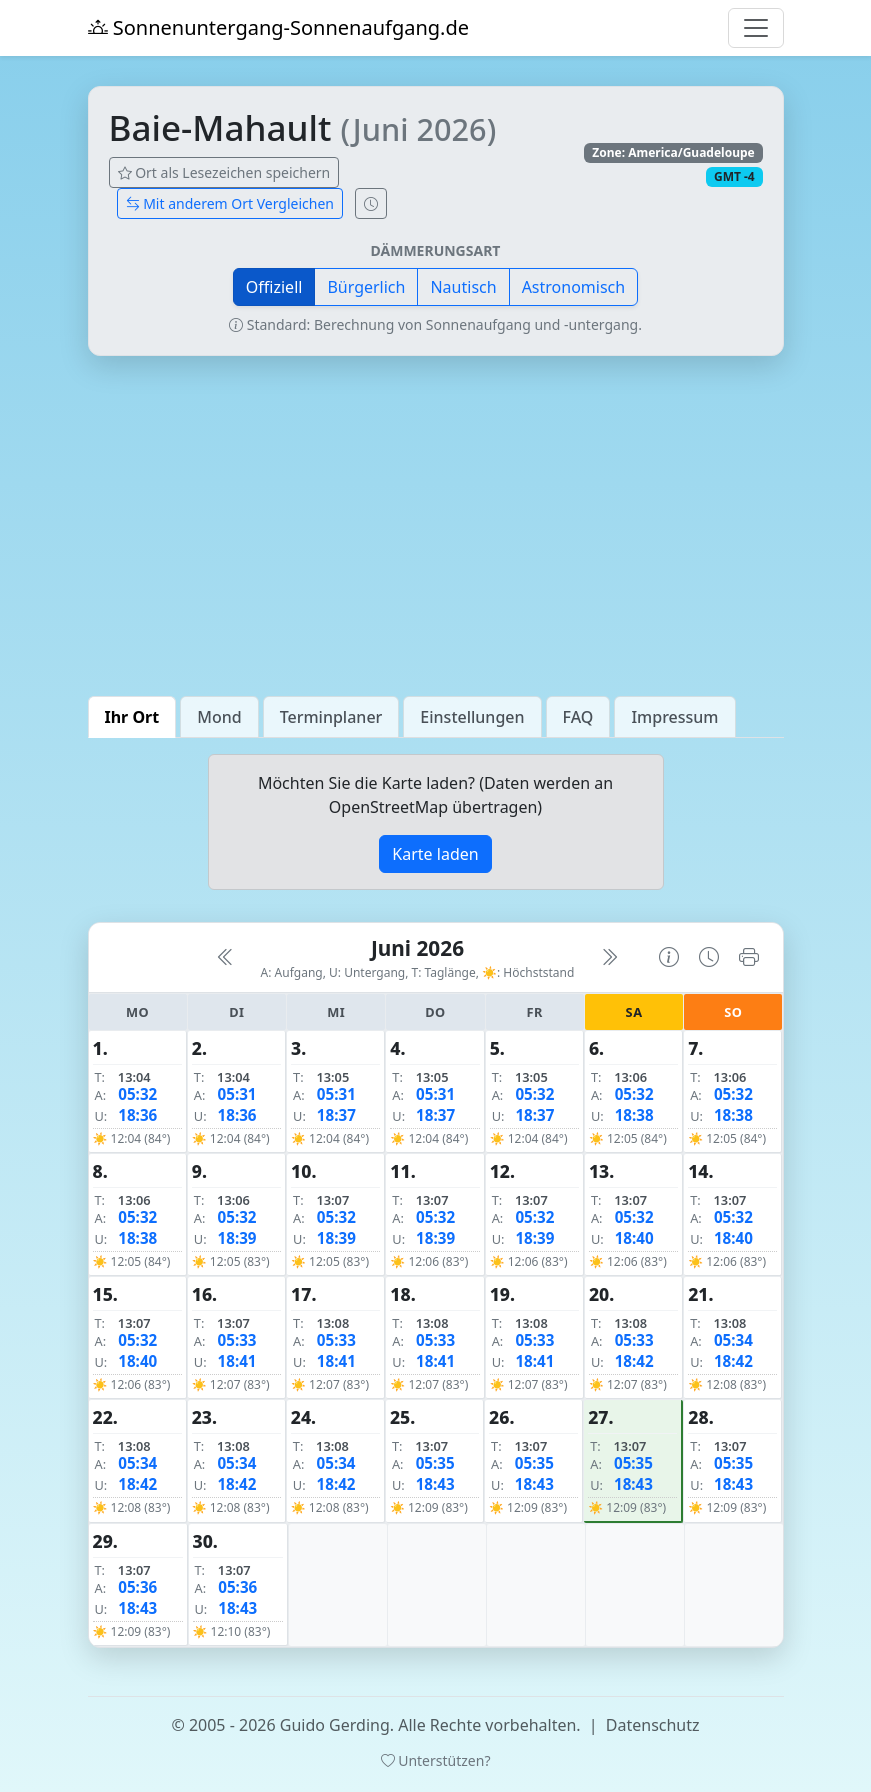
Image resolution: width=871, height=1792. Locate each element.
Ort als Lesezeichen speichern (224, 172)
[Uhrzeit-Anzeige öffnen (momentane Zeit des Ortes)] (371, 203)
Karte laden (435, 854)
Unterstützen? (436, 1760)
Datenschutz (653, 1725)
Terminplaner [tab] (331, 717)
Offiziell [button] (274, 287)
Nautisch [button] (463, 287)
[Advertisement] (436, 526)
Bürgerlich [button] (366, 287)
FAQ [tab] (578, 717)
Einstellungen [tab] (472, 717)
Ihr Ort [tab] (132, 717)
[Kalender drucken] (749, 957)
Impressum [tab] (674, 717)
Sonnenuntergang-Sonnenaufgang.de (279, 27)
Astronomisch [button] (574, 287)
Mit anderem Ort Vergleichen (230, 203)
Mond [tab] (219, 717)
